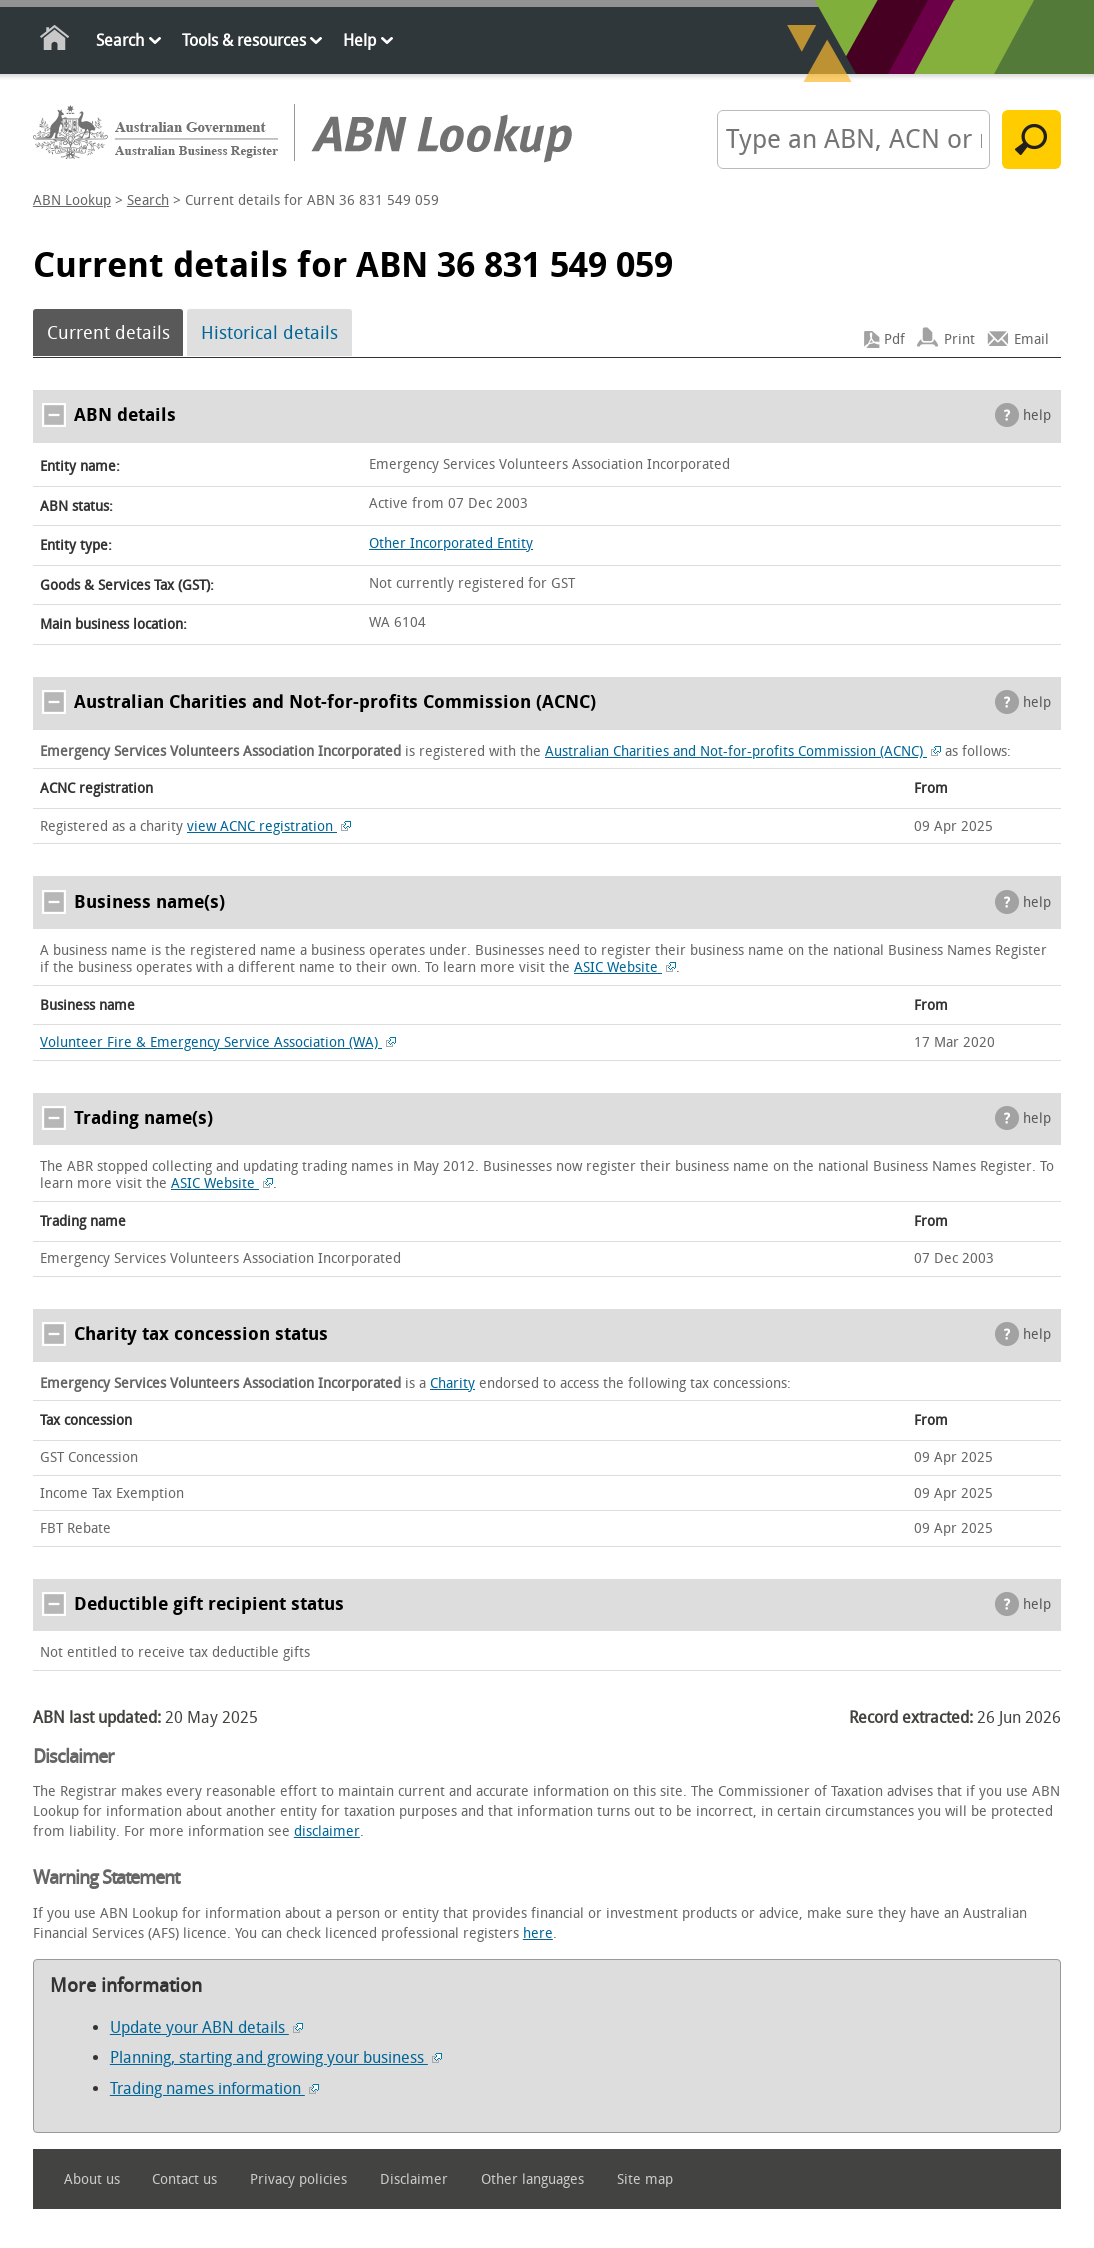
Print (959, 339)
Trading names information (214, 2088)
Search (120, 40)
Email (1031, 339)
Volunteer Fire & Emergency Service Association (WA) (218, 1042)
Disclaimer (414, 2179)
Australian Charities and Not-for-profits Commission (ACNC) (743, 751)
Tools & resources (244, 40)
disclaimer (327, 1831)
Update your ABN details (206, 2027)
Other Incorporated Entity (451, 543)
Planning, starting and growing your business (276, 2057)
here (538, 1933)
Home (55, 41)
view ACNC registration (269, 826)
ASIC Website (625, 967)
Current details (108, 333)
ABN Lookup (72, 200)
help (1037, 415)
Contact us (184, 2179)
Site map (645, 2179)
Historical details (269, 333)
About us (92, 2179)
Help (359, 40)
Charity (452, 1383)
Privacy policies (298, 2179)
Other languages (532, 2179)
